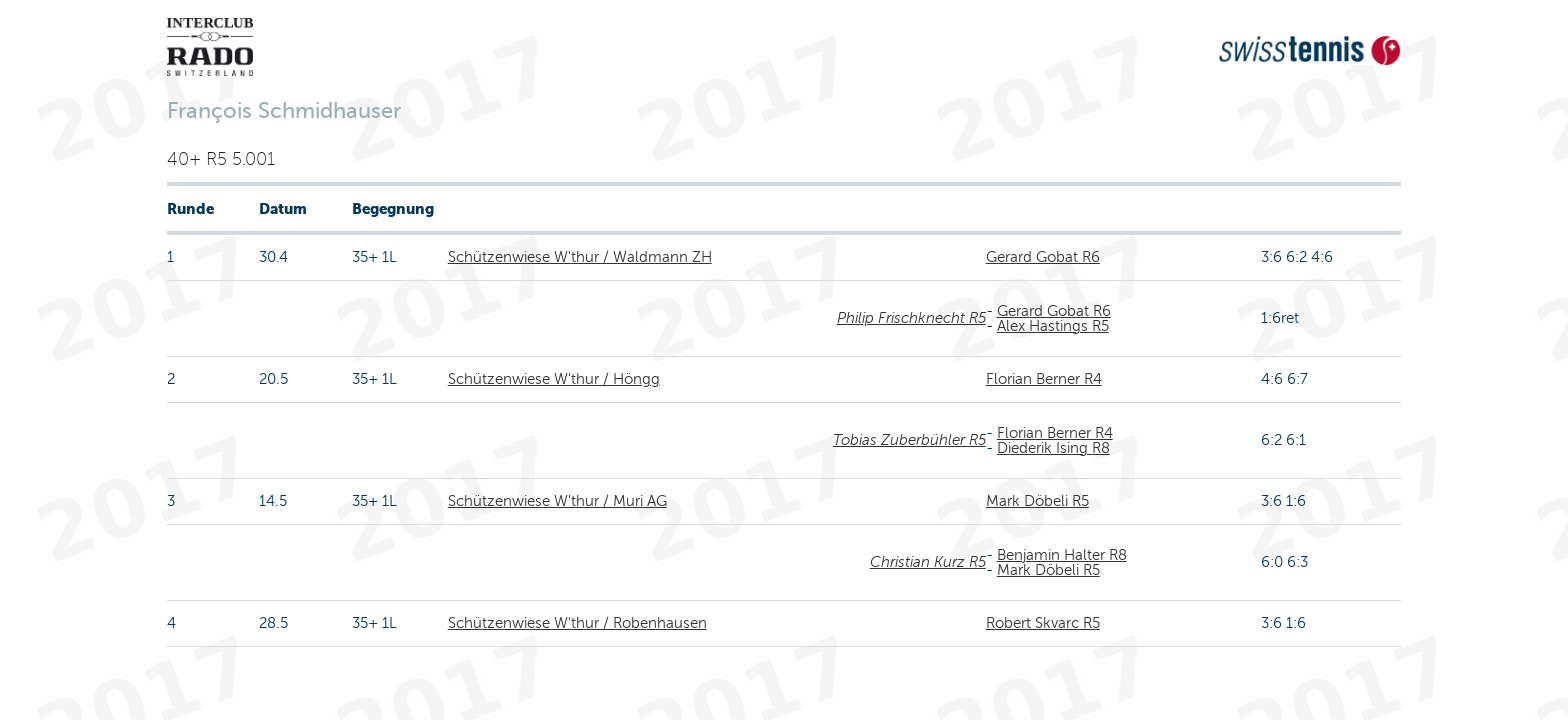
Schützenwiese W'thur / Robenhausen (577, 623)
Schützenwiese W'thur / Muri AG (557, 501)
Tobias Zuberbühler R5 (909, 440)
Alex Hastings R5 (1053, 326)
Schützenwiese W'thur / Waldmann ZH (580, 257)
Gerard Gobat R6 (1043, 257)
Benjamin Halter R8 (1062, 555)
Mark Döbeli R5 (1037, 501)
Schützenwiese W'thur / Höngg (554, 379)
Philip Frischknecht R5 (911, 318)
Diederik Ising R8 (1053, 448)
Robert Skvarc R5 (1043, 623)
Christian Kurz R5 (928, 562)
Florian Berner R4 (1044, 379)
